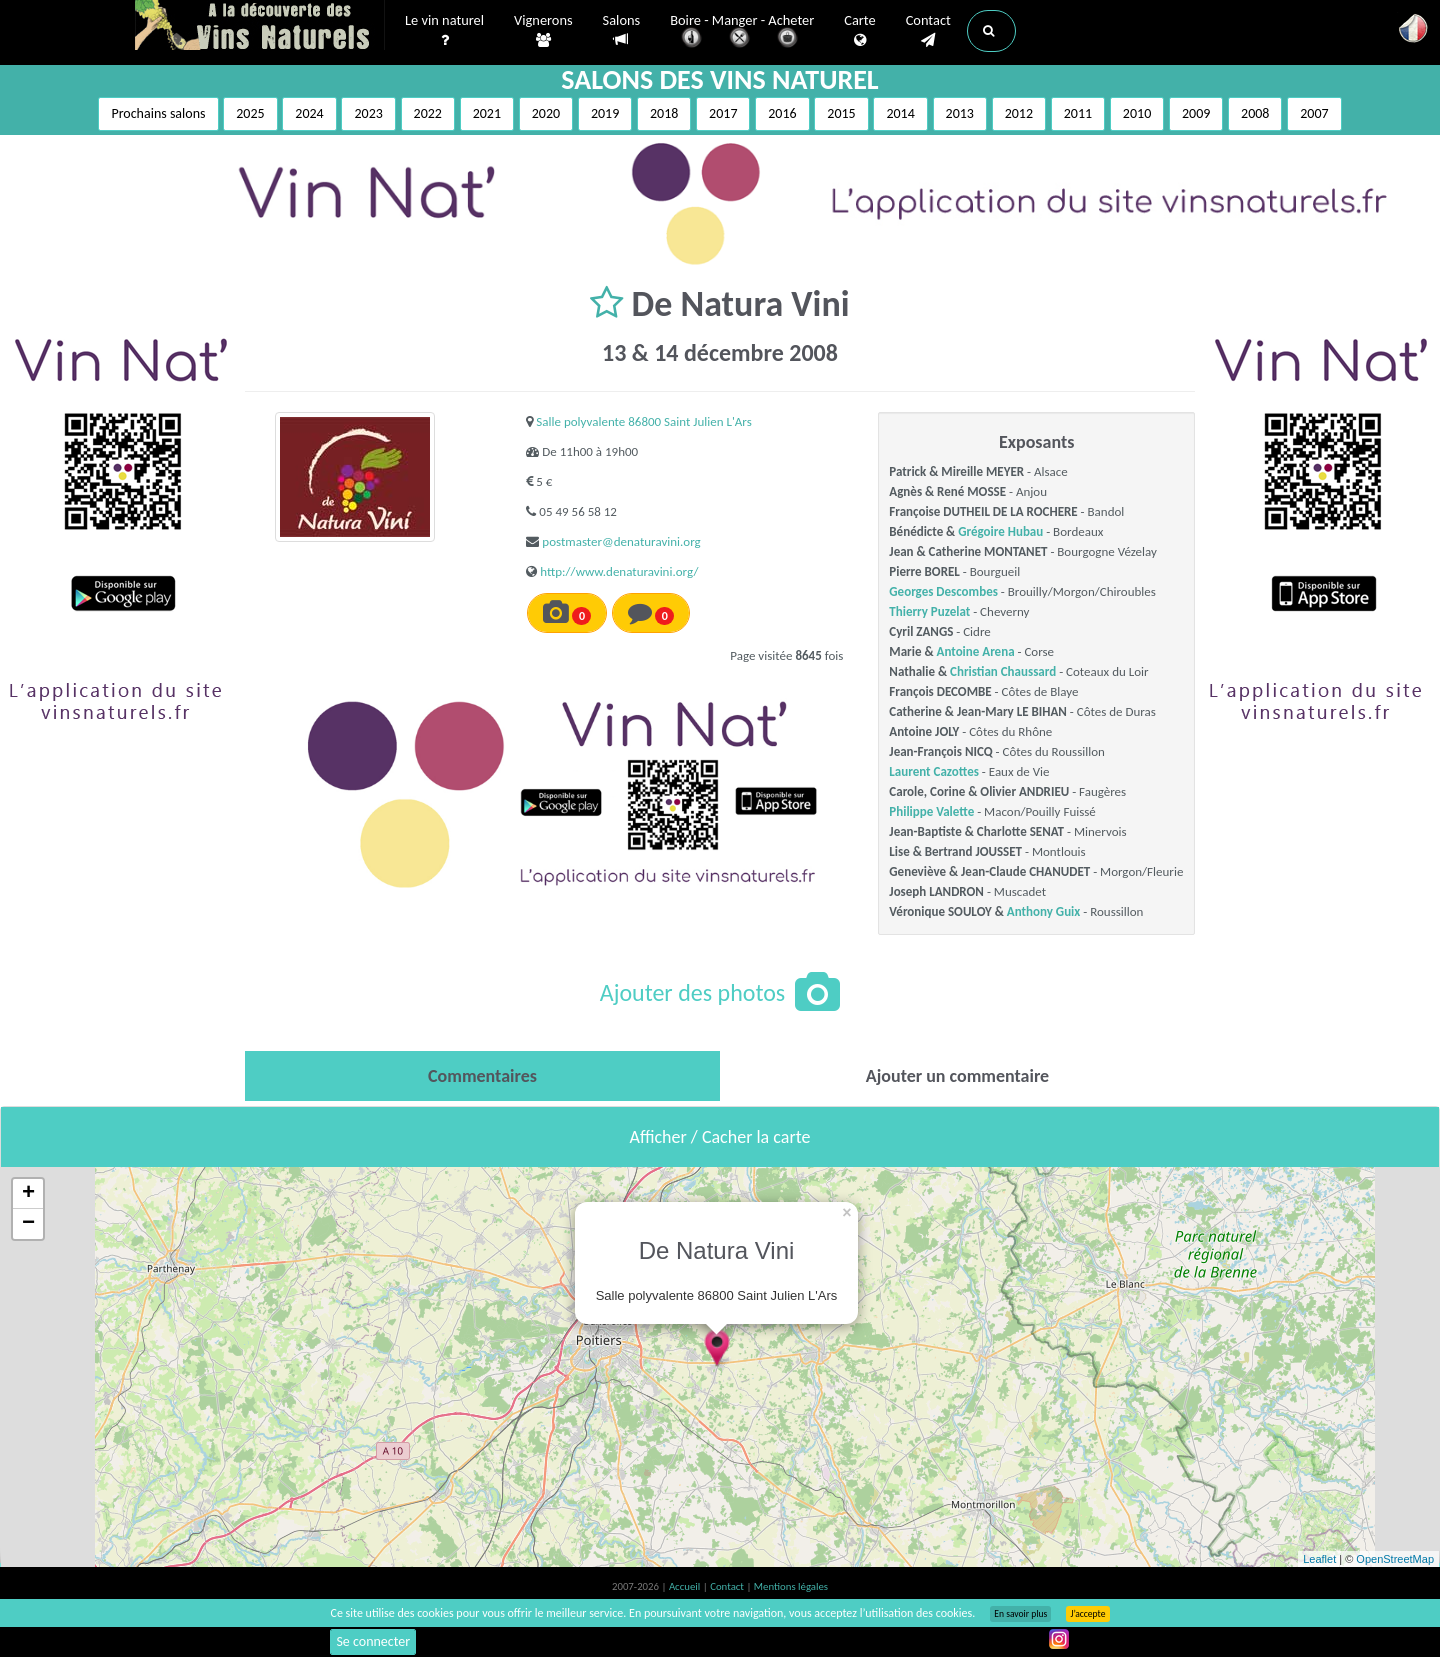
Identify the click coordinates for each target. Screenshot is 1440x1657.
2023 (368, 113)
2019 (605, 113)
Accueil (686, 1586)
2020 (546, 113)
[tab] (482, 1076)
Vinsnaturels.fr (260, 27)
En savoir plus (1020, 1614)
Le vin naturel (444, 31)
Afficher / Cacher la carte (720, 1137)
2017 (723, 113)
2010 (1137, 113)
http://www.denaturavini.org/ (619, 571)
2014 (900, 113)
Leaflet (1319, 1559)
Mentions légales (791, 1586)
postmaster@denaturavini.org (621, 541)
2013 (960, 113)
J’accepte (1087, 1614)
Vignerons (543, 31)
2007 (1314, 113)
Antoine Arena (976, 651)
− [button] (28, 1224)
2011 (1078, 113)
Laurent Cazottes (934, 771)
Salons (622, 30)
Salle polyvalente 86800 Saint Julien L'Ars (643, 421)
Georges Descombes (943, 591)
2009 (1196, 113)
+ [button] (28, 1194)
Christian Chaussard (1003, 671)
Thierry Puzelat (929, 611)
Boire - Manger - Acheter (742, 32)
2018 (664, 113)
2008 (1255, 113)
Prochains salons (158, 113)
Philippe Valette (931, 811)
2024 (309, 113)
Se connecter (373, 1641)
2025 (250, 113)
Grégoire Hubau (1000, 531)
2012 (1019, 113)
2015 (841, 113)
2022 (428, 113)
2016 (782, 113)
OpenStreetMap (1395, 1559)
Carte (859, 31)
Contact (928, 31)
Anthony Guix (1043, 911)
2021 (487, 113)
